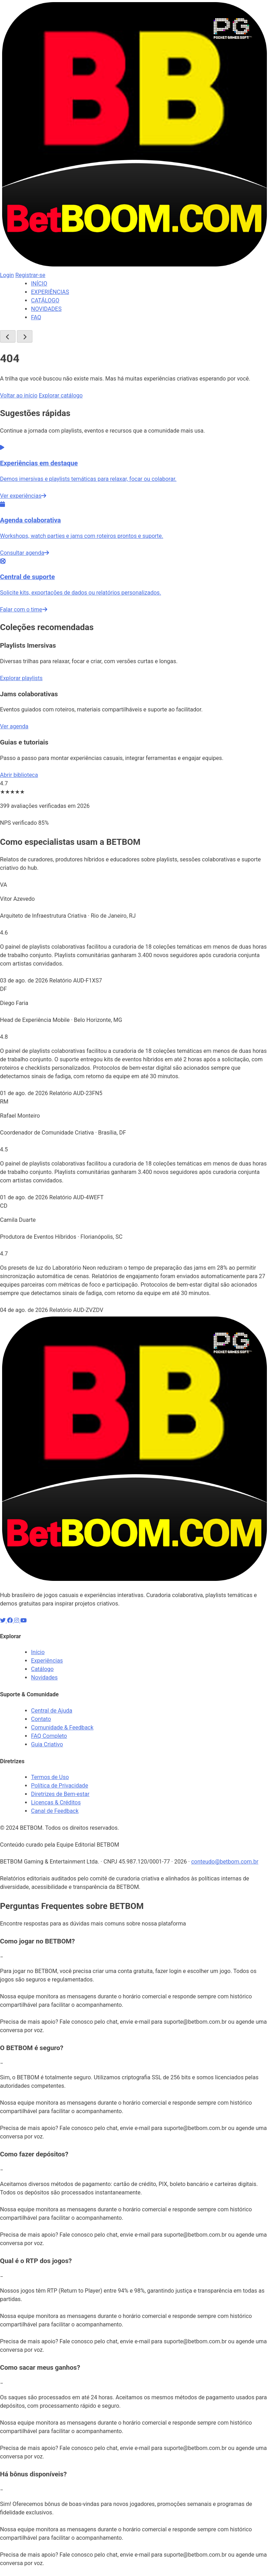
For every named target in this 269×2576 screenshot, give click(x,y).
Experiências (47, 1660)
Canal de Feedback (55, 1811)
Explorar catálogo (60, 395)
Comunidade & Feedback (62, 1727)
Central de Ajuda (51, 1710)
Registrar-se (30, 275)
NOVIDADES (46, 309)
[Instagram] (17, 1620)
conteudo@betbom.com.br (224, 1861)
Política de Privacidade (59, 1785)
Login (7, 275)
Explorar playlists (21, 678)
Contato (41, 1719)
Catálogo (42, 1669)
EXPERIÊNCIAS (50, 292)
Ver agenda (14, 726)
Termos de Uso (50, 1777)
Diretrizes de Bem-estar (60, 1794)
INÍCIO (39, 283)
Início (38, 1652)
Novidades (44, 1677)
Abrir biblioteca (19, 775)
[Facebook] (10, 1620)
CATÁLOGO (45, 300)
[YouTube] (23, 1620)
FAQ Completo (49, 1736)
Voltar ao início (18, 395)
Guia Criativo (47, 1744)
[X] (3, 1620)
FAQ (36, 317)
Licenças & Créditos (56, 1802)
